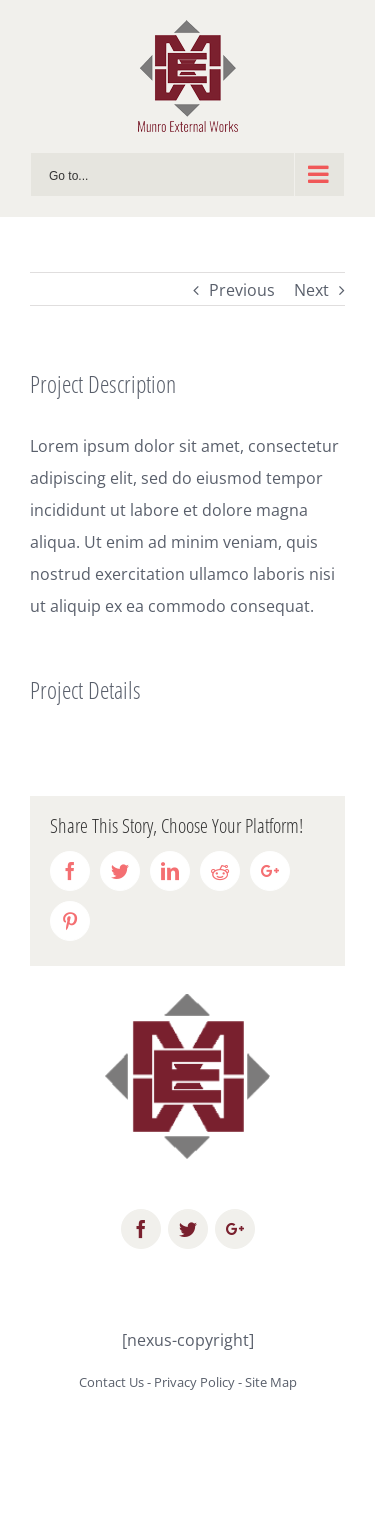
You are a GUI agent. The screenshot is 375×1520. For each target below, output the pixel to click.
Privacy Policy (194, 1382)
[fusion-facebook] (141, 1229)
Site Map (271, 1382)
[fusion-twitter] (188, 1229)
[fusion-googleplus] (235, 1229)
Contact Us (111, 1382)
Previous (242, 290)
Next (311, 290)
